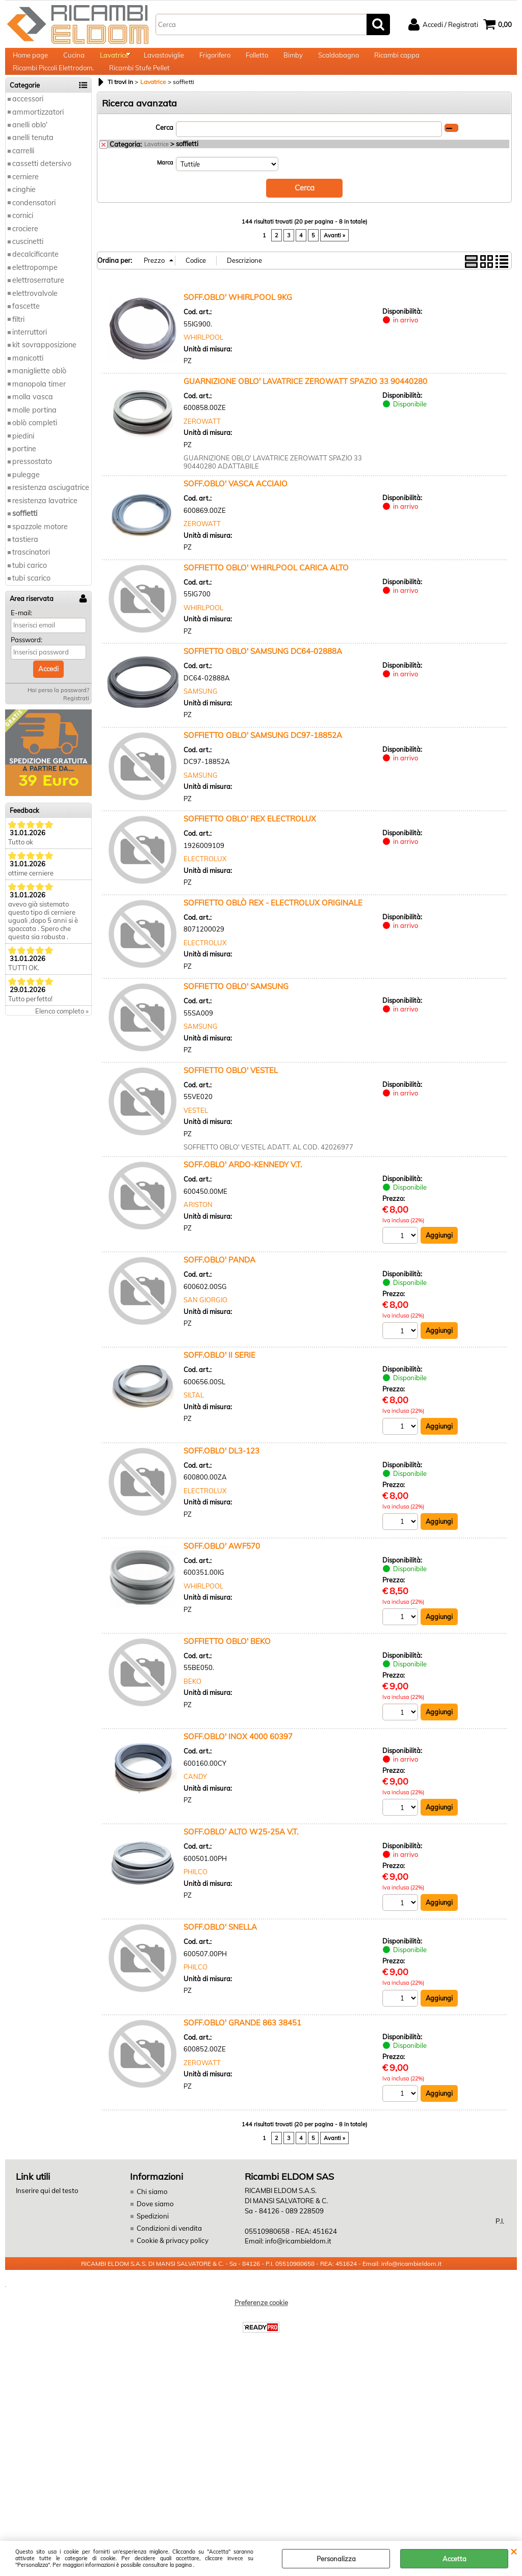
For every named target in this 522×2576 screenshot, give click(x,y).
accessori (27, 123)
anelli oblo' (29, 149)
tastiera (25, 563)
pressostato (32, 486)
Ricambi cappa (397, 61)
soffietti (24, 537)
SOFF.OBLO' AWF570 (222, 1570)
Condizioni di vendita (169, 2253)
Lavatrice (114, 61)
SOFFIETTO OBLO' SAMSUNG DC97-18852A (263, 758)
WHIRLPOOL (203, 360)
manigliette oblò (39, 395)
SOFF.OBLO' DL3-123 (221, 1474)
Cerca (164, 152)
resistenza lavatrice (44, 525)
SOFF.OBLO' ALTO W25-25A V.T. (241, 1856)
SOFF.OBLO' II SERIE (219, 1379)
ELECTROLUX (205, 882)
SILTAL (194, 1419)
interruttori (29, 356)
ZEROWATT (202, 444)
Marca (165, 186)
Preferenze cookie (261, 2327)
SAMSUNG (201, 714)
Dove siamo (154, 2229)
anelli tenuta (33, 162)
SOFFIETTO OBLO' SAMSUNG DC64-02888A (263, 674)
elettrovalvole (35, 317)
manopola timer (39, 408)
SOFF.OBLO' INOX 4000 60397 (238, 1761)
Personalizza (336, 2559)
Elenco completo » (62, 1035)
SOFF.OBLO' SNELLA (220, 1952)
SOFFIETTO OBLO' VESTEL (231, 1093)
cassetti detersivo (41, 188)
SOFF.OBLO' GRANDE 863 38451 (242, 2048)
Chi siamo (151, 2217)
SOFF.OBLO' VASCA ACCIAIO (236, 506)
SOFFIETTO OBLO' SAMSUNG (236, 1009)
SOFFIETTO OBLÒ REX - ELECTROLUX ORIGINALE (273, 925)
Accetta (454, 2559)
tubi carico (29, 589)
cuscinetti (27, 265)
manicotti (27, 382)
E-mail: (21, 637)
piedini (23, 460)
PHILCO (195, 1897)
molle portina (34, 434)
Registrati (76, 722)
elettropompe (35, 291)
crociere (25, 253)
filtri (18, 343)
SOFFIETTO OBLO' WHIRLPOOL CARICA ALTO (266, 590)
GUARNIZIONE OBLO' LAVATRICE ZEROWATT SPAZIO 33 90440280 (305, 404)
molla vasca (32, 421)
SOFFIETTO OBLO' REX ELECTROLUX (250, 841)
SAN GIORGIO (205, 1323)
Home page (30, 61)
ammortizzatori (38, 136)
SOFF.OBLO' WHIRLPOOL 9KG (238, 320)
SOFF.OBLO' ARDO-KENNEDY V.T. (243, 1187)
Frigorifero (214, 61)
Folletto (257, 61)
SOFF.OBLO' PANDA (219, 1283)
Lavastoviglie (164, 61)
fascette (26, 330)
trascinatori (31, 577)
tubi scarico (31, 603)
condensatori (34, 227)
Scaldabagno (338, 61)
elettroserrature (38, 304)
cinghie (24, 213)
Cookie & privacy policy (171, 2265)
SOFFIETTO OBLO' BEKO (227, 1665)
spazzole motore (40, 551)
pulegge (26, 499)
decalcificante (35, 279)
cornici (22, 239)
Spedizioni (152, 2241)
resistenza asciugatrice (50, 511)
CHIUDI (513, 2551)
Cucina (74, 61)
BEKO (192, 1706)
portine (24, 473)
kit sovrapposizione (44, 369)
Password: (26, 664)
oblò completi (34, 447)
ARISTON (198, 1227)
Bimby (293, 61)
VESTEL (196, 1133)
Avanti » (334, 258)
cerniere (25, 201)
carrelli (23, 175)
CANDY (195, 1801)
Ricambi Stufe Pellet (139, 87)
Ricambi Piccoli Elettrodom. (53, 87)
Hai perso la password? (58, 714)
